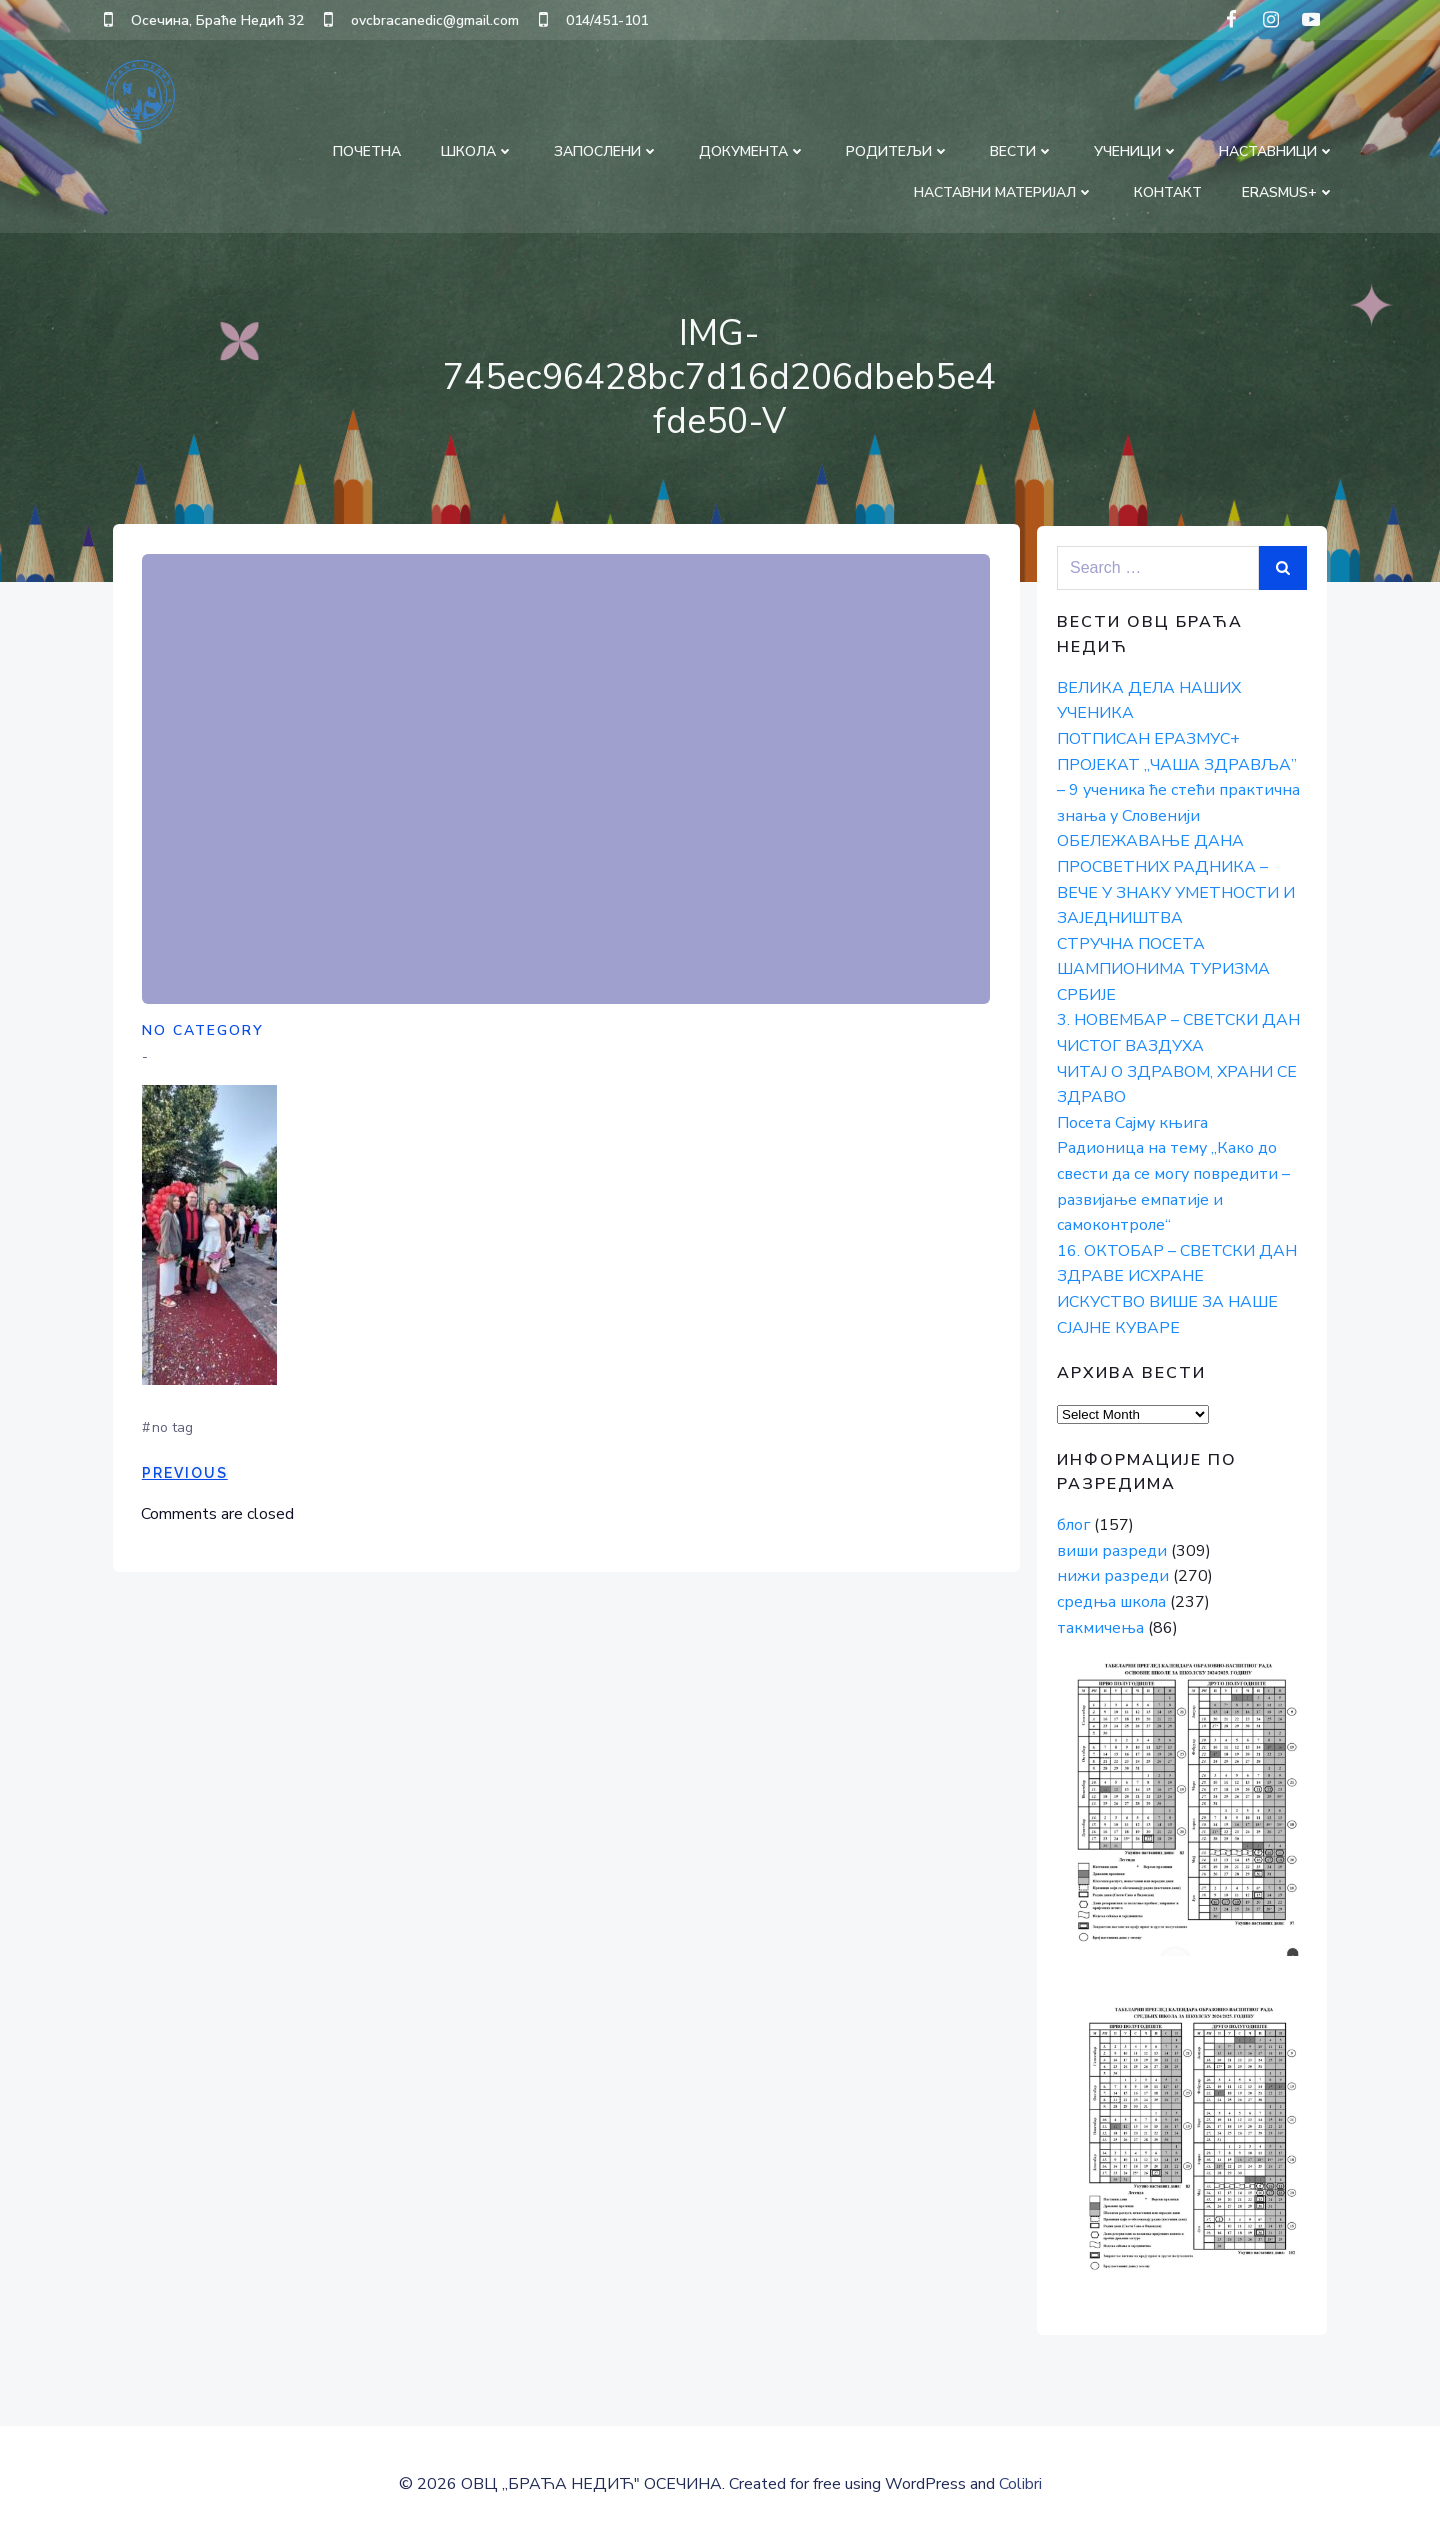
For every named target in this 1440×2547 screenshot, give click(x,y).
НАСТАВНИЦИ (1278, 150)
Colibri (1020, 2488)
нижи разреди (1112, 1576)
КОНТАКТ (1169, 191)
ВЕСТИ (1023, 150)
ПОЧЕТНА (368, 150)
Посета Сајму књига (1131, 1123)
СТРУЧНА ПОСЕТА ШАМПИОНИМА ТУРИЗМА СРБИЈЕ (1162, 969)
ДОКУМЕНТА (753, 150)
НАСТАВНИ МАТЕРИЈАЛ (1005, 191)
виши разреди (1111, 1551)
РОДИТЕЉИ (899, 150)
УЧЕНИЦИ (1137, 150)
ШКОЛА (478, 150)
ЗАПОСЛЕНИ (607, 150)
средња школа (1110, 1602)
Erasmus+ (1289, 191)
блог (1072, 1525)
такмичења (1099, 1627)
